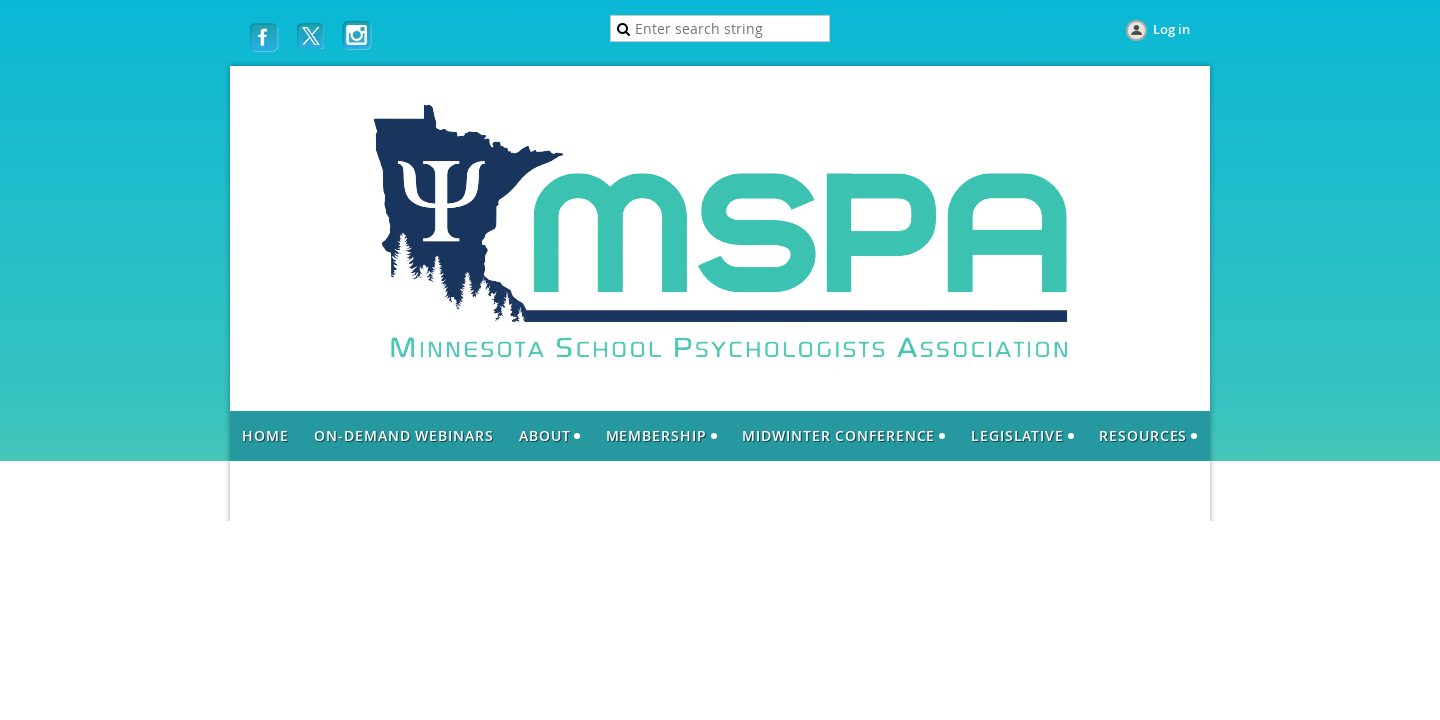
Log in (1171, 29)
